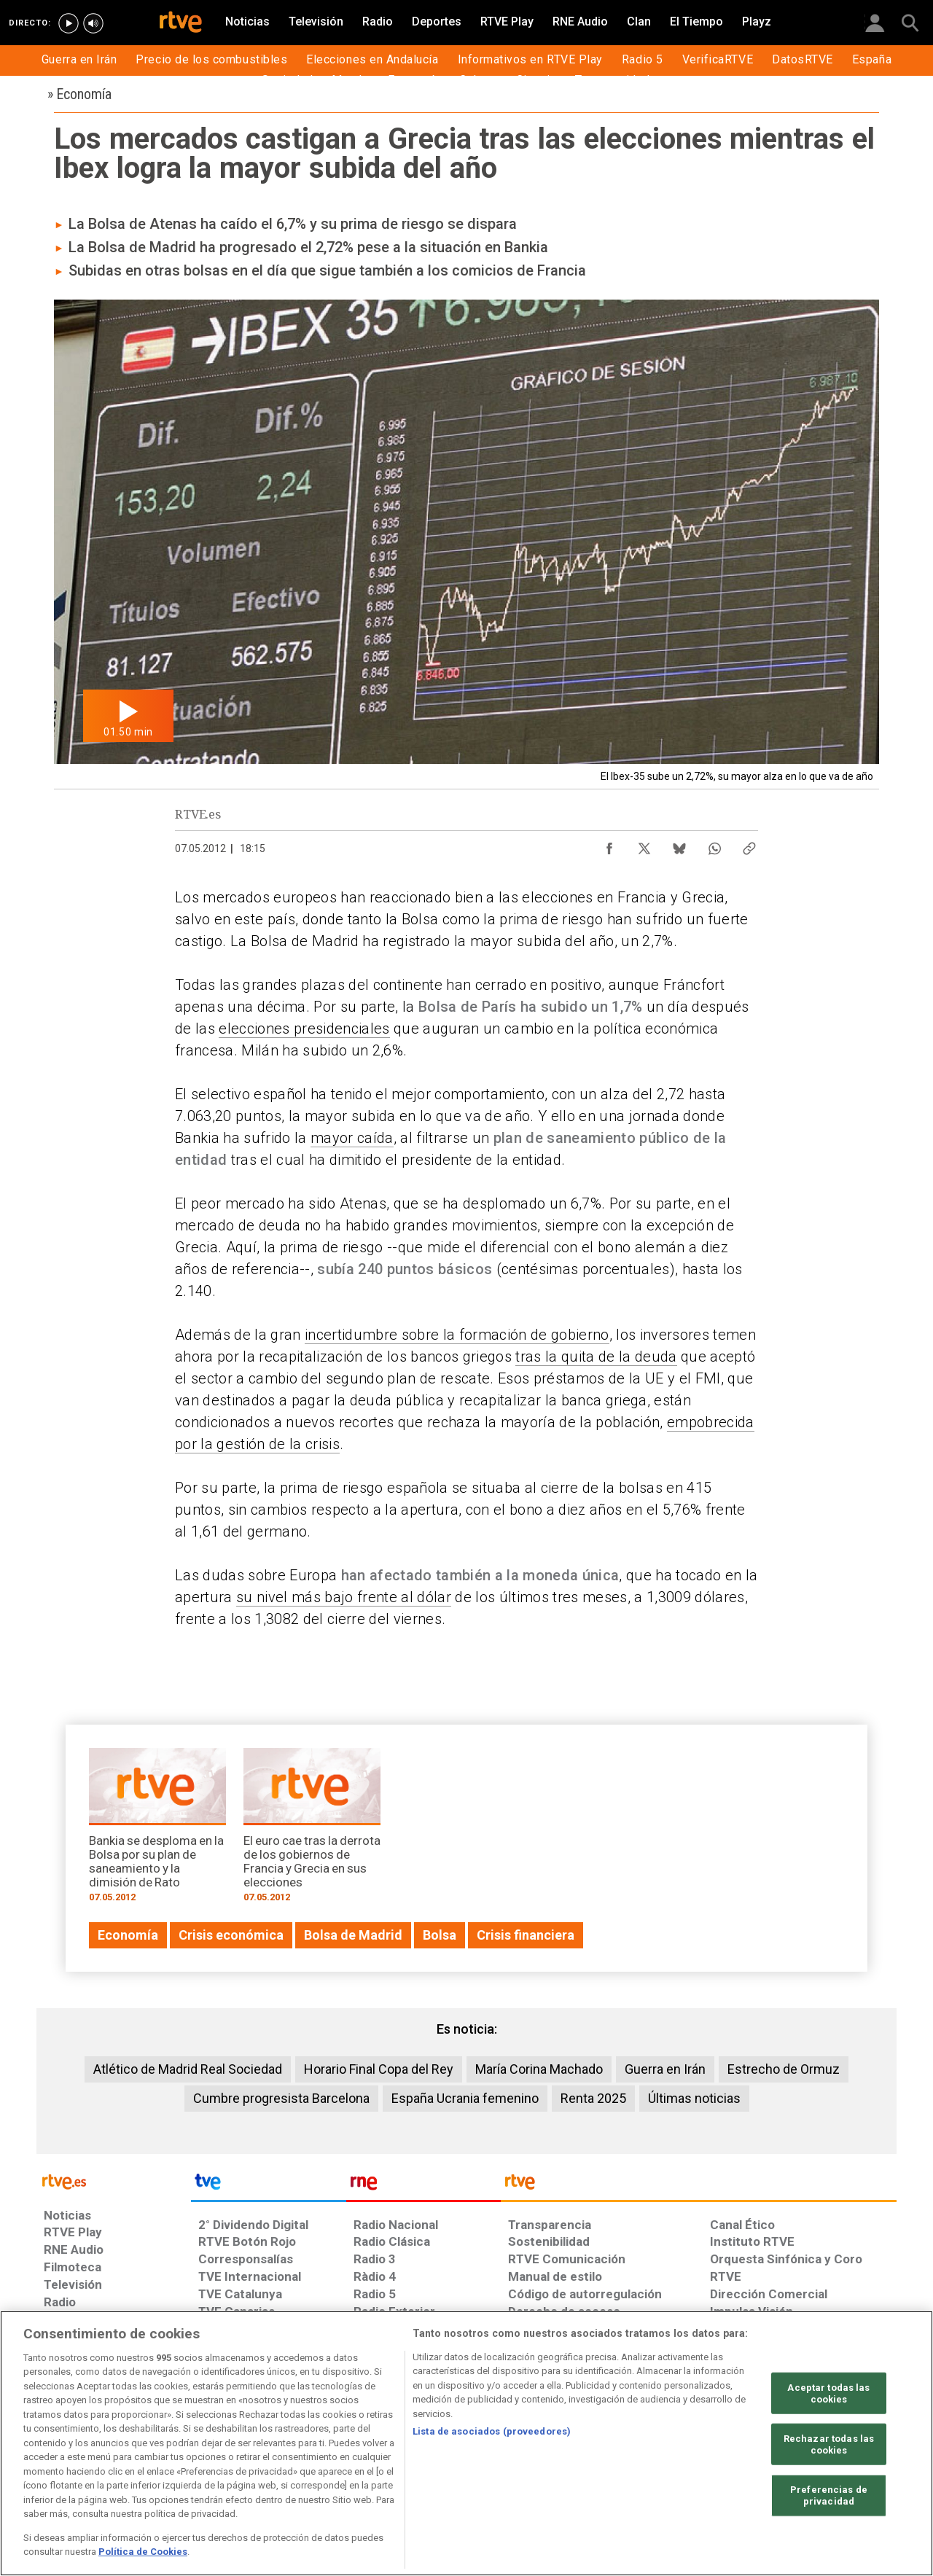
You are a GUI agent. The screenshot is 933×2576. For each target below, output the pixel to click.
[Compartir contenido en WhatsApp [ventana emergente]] (714, 845)
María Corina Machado (539, 2069)
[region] (466, 2443)
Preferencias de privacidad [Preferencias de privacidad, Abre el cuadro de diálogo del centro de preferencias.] (828, 2495)
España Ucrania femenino (465, 2098)
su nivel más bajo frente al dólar (343, 1597)
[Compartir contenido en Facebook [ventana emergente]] (609, 845)
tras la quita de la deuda (595, 1356)
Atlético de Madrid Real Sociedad (187, 2069)
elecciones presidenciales (304, 1028)
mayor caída (352, 1138)
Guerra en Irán (665, 2069)
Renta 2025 (593, 2098)
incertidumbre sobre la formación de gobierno (457, 1334)
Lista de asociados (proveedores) (492, 2431)
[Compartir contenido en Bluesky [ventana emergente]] (679, 845)
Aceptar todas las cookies (828, 2393)
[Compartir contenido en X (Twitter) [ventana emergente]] (644, 845)
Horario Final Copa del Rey (378, 2069)
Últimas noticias (694, 2098)
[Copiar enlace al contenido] (749, 845)
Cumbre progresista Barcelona (281, 2098)
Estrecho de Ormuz (783, 2069)
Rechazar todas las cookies (829, 2444)
